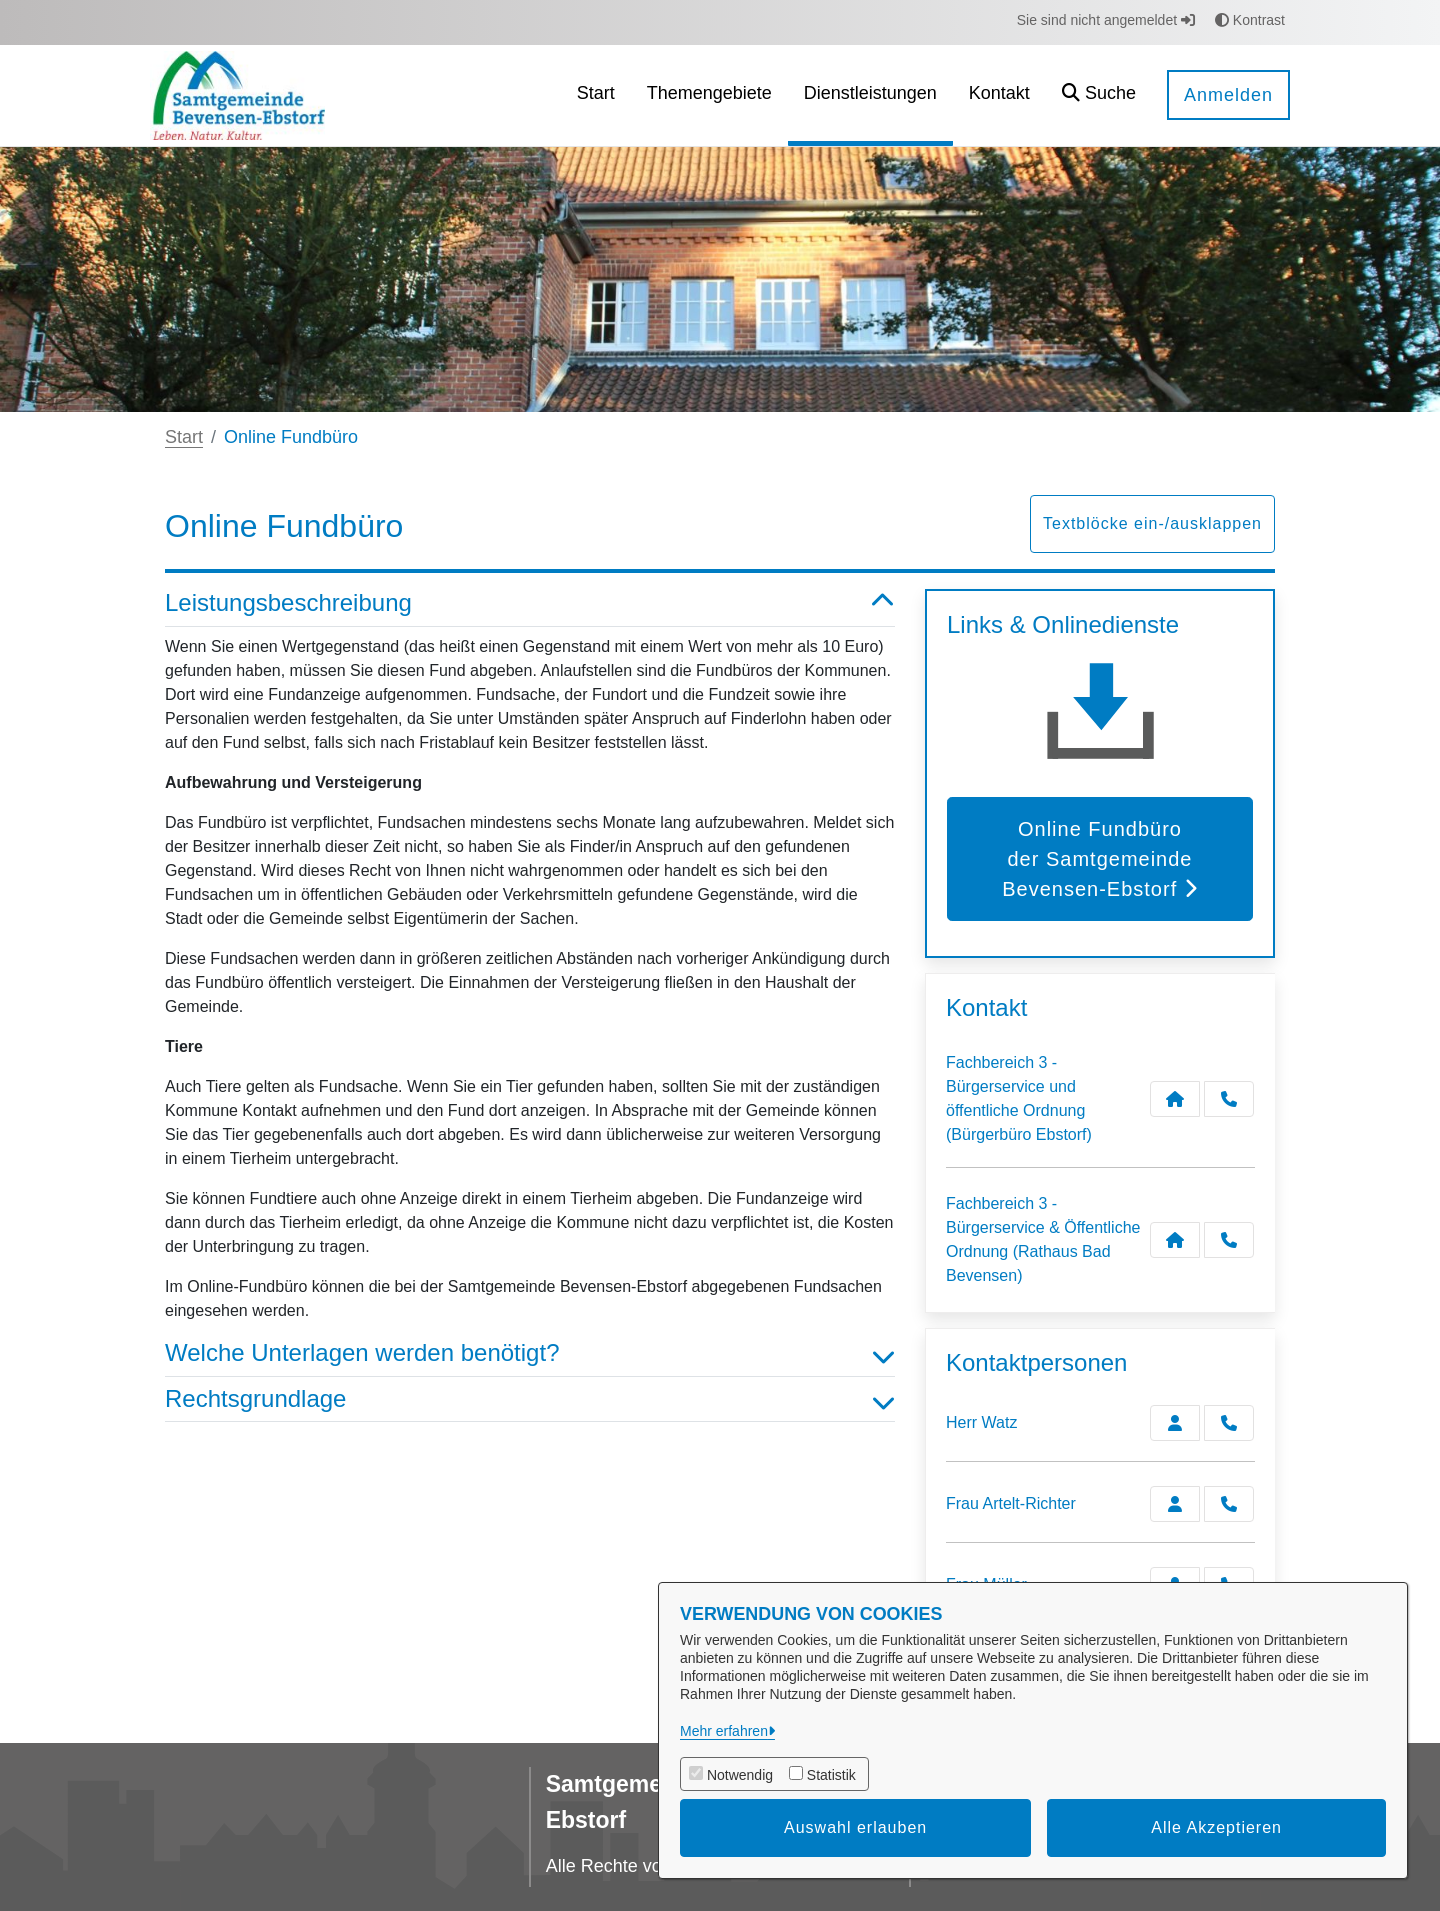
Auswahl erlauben (855, 1827)
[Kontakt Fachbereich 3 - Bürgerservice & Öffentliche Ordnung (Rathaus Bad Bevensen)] (1175, 1240)
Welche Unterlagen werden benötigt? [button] (530, 1353)
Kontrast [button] (1250, 20)
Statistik (831, 1775)
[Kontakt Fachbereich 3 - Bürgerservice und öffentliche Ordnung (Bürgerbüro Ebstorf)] (1175, 1099)
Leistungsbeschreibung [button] (530, 603)
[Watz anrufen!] (1229, 1423)
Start (184, 437)
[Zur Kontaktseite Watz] (1175, 1423)
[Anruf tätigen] (1229, 1099)
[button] (1099, 95)
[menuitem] (596, 95)
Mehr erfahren (724, 1731)
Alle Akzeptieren (1216, 1827)
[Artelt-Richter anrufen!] (1229, 1504)
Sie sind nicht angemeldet (1106, 20)
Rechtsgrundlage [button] (530, 1399)
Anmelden (1228, 95)
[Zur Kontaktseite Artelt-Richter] (1175, 1504)
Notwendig (740, 1775)
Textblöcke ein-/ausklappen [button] (1152, 523)
